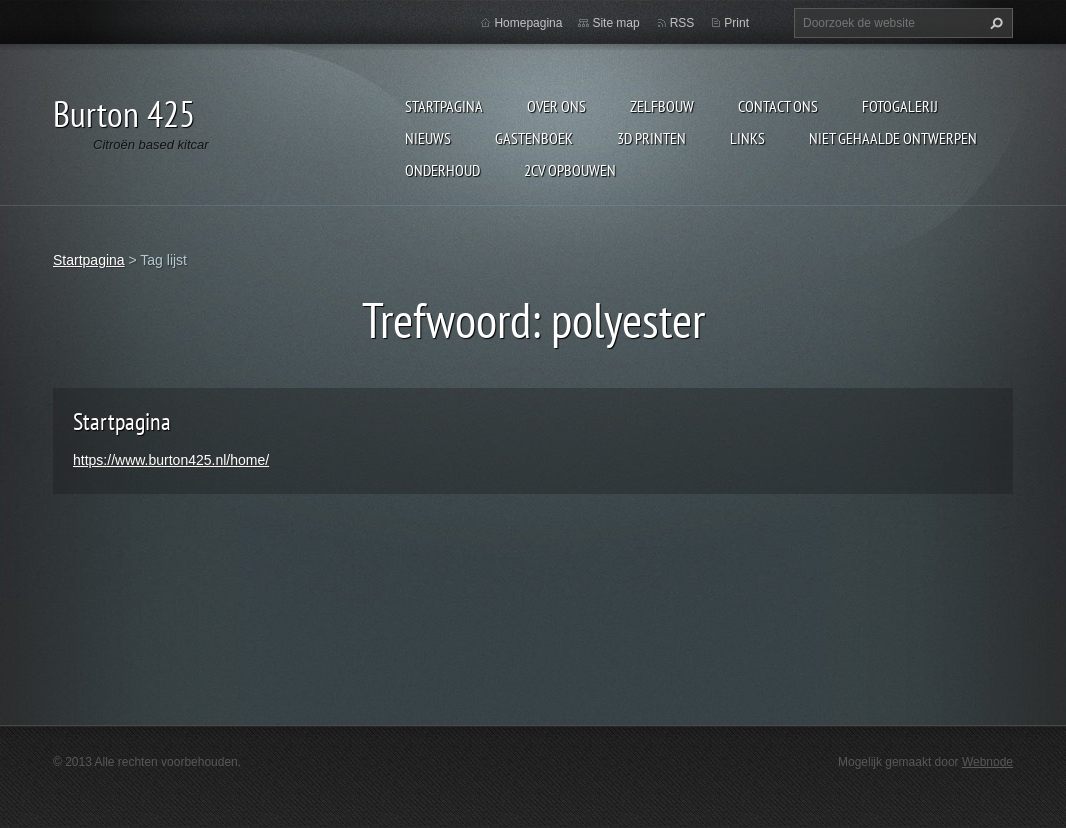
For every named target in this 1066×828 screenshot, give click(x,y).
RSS (682, 23)
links (747, 138)
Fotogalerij (900, 106)
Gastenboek (534, 138)
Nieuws (428, 138)
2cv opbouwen (570, 170)
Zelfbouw (662, 106)
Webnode (987, 762)
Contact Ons (778, 106)
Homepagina (528, 23)
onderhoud (442, 170)
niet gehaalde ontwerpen (893, 138)
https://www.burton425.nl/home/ (171, 460)
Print (736, 23)
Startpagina (444, 106)
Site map (615, 23)
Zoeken (994, 23)
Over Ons (556, 106)
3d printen (651, 138)
